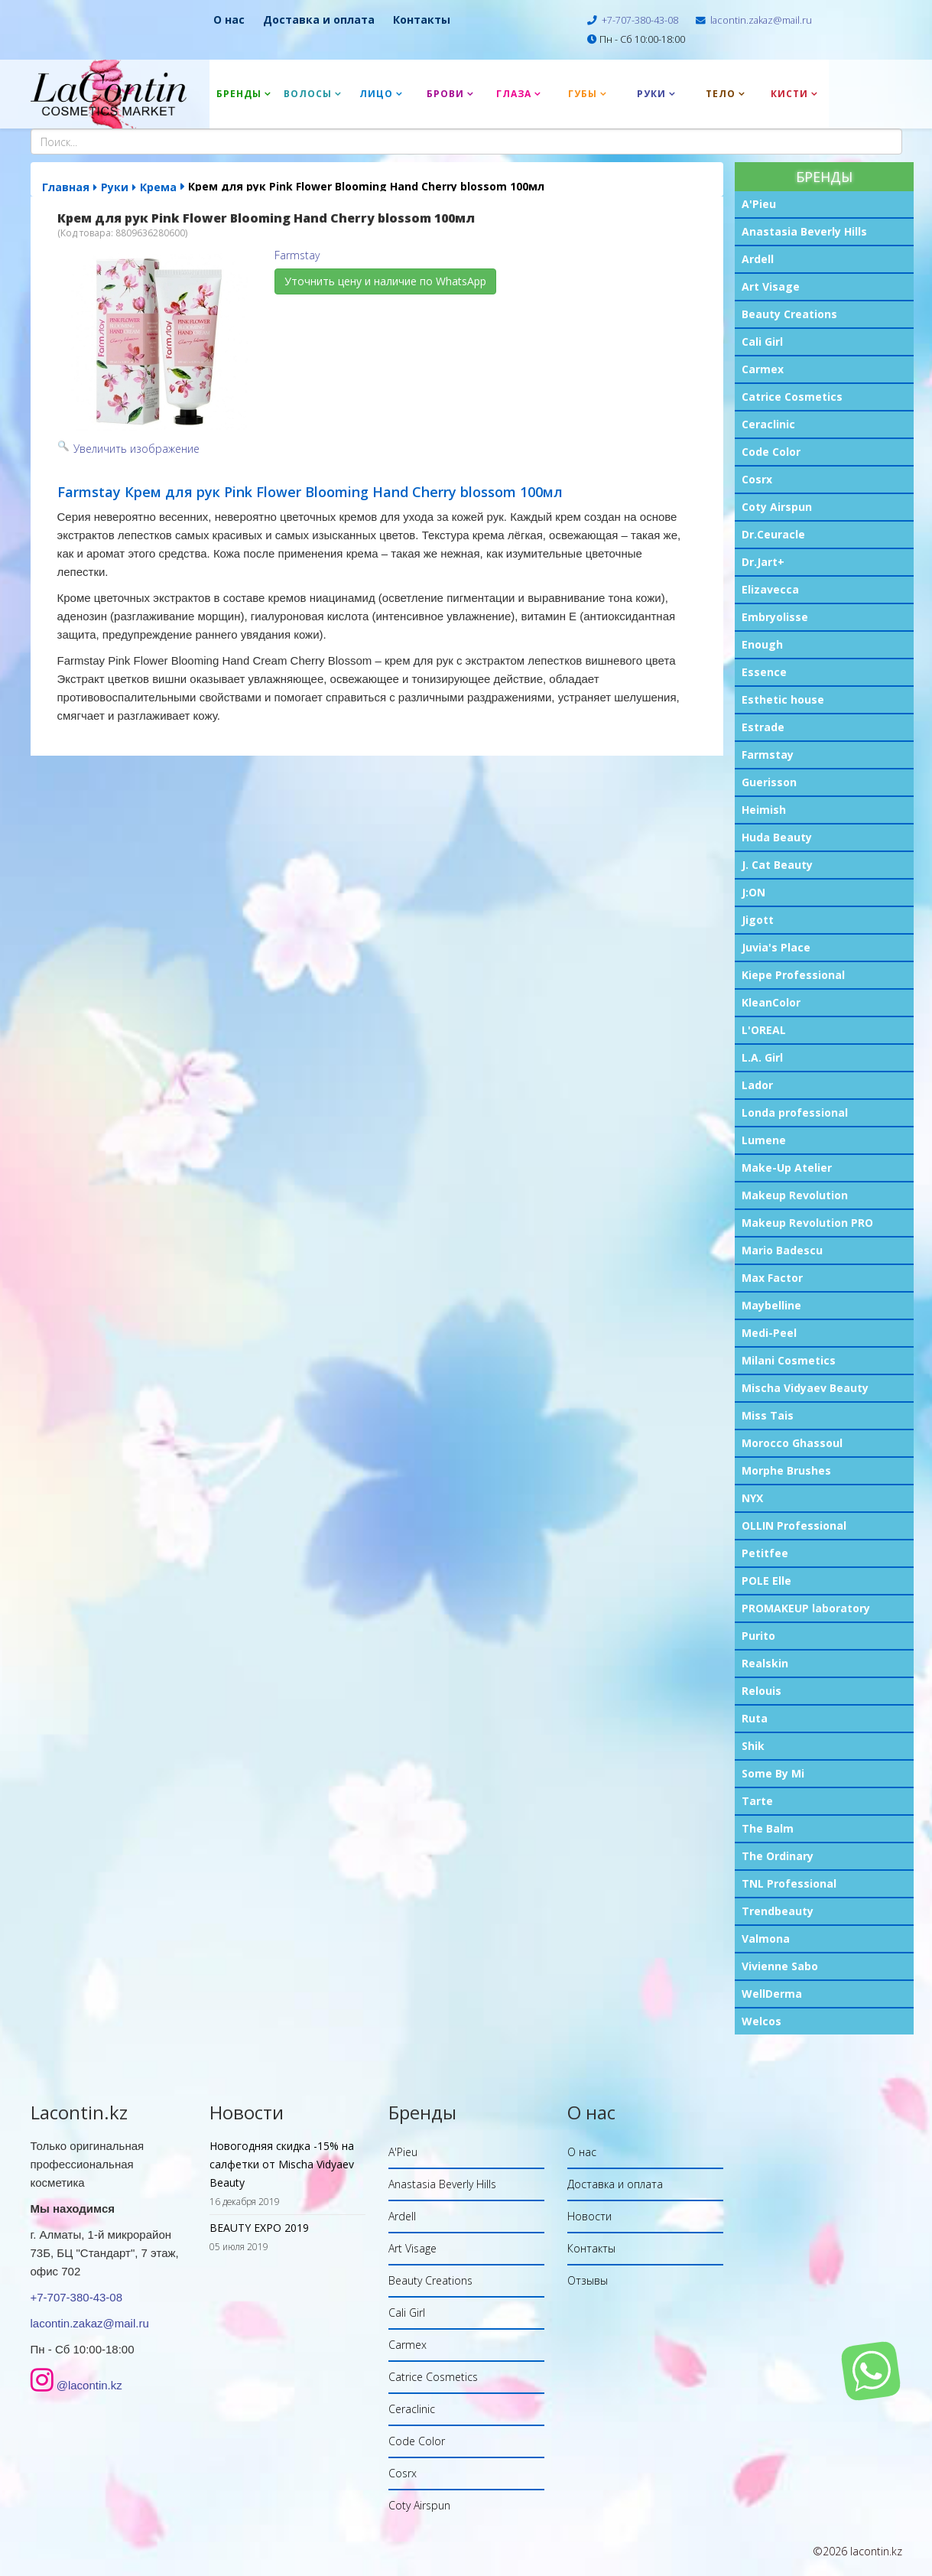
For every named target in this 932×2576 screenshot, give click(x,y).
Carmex (763, 369)
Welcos (761, 2021)
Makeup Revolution (795, 1195)
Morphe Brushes (786, 1470)
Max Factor (772, 1277)
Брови (445, 93)
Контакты (421, 19)
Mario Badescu (782, 1250)
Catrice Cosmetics (792, 396)
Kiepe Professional (793, 975)
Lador (757, 1085)
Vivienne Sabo (780, 1966)
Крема (158, 187)
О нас (229, 19)
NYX (752, 1498)
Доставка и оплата (319, 19)
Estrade (763, 727)
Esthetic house (783, 699)
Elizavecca (770, 589)
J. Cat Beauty (777, 864)
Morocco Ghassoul (792, 1443)
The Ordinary (777, 1856)
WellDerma (772, 1993)
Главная (65, 187)
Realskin (765, 1663)
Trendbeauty (777, 1911)
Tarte (757, 1801)
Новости (589, 2216)
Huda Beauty (777, 837)
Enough (762, 644)
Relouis (761, 1690)
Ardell (758, 259)
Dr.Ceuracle (773, 534)
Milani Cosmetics (789, 1360)
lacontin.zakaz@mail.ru (761, 20)
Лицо (376, 93)
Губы (582, 93)
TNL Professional (789, 1883)
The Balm (768, 1828)
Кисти (789, 93)
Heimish (764, 809)
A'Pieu (759, 204)
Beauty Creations (789, 314)
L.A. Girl (762, 1057)
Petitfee (765, 1553)
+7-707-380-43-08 (640, 20)
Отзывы (587, 2280)
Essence (764, 672)
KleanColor (771, 1002)
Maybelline (771, 1305)
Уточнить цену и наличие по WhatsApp (385, 281)
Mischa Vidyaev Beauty (805, 1388)
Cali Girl (762, 341)
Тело (721, 93)
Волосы (308, 93)
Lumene (764, 1140)
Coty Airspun (777, 506)
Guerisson (769, 782)
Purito (758, 1635)
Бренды (238, 93)
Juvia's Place (776, 947)
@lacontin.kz (89, 2385)
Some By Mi (773, 1773)
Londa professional (795, 1112)
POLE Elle (766, 1580)
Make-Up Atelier (787, 1167)
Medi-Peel (769, 1332)
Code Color (771, 451)
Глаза (513, 93)
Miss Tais (768, 1415)
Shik (753, 1745)
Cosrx (757, 479)
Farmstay (768, 754)
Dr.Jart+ (763, 562)
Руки (651, 93)
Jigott (758, 919)
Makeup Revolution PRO (807, 1222)
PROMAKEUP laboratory (806, 1608)
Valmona (766, 1938)
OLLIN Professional (794, 1525)
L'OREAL (764, 1030)
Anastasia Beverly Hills (804, 231)
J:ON (753, 892)
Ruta (755, 1718)
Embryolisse (775, 617)
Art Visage (771, 286)
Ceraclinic (768, 424)
